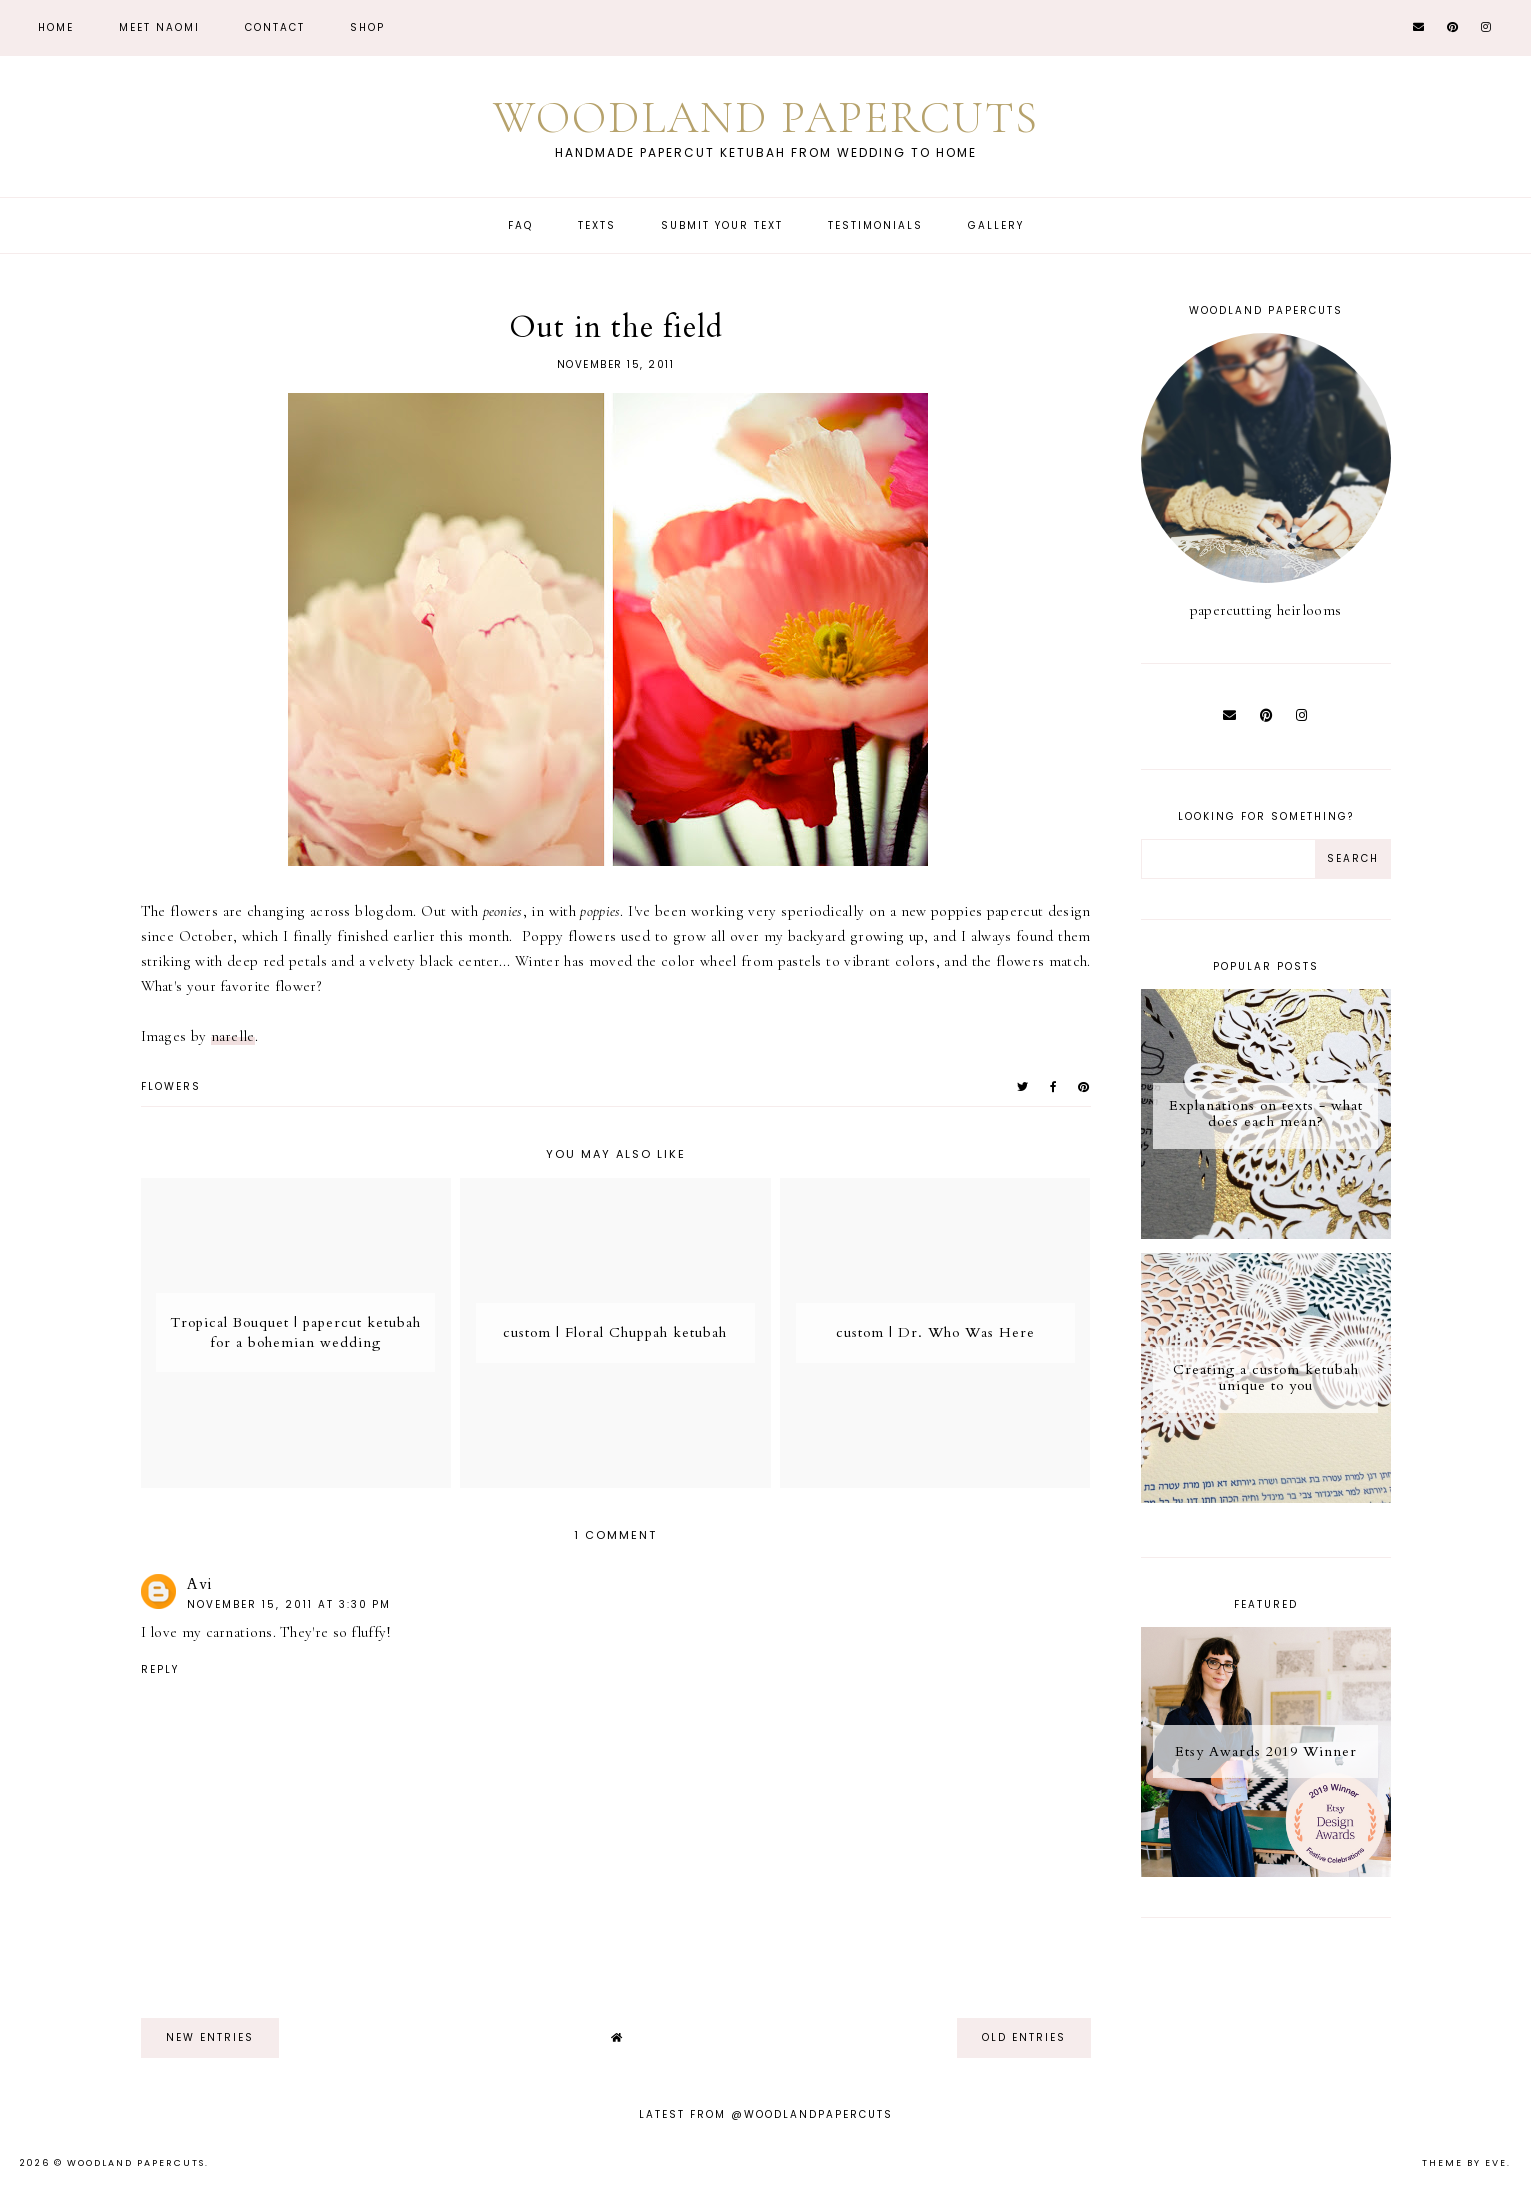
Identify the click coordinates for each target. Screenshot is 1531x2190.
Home (56, 27)
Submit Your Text (722, 225)
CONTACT (275, 27)
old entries (1024, 2037)
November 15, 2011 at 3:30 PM (289, 1604)
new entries (210, 2037)
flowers (171, 1086)
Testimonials (875, 225)
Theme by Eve (1464, 2163)
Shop (367, 27)
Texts (597, 225)
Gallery (996, 225)
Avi (200, 1584)
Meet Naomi (159, 27)
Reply (160, 1669)
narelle (233, 1036)
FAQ (520, 225)
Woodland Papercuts (766, 117)
